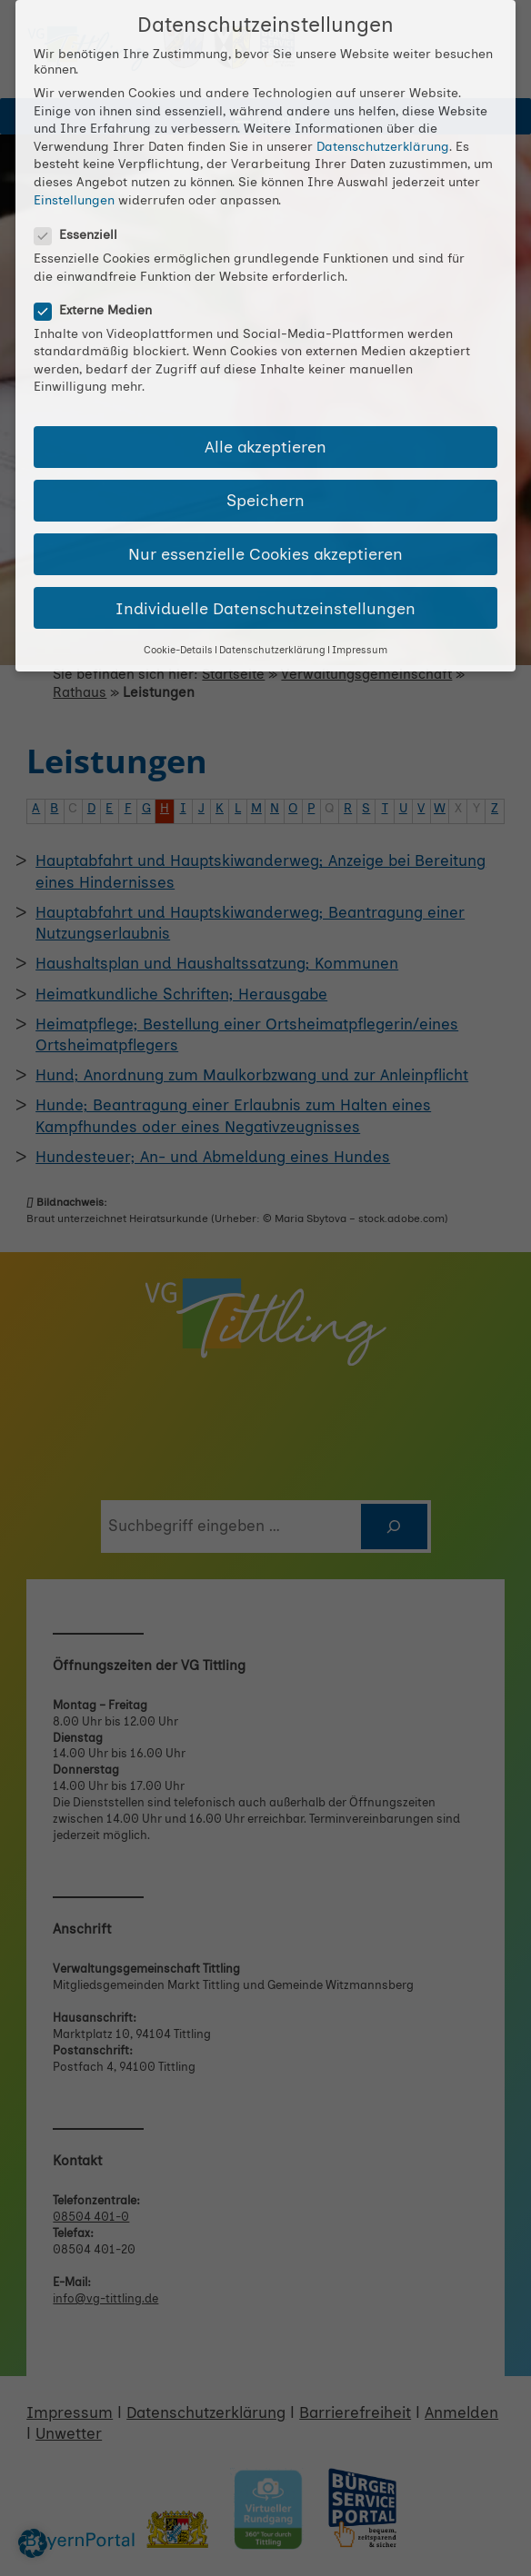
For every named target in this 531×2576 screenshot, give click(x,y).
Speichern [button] (265, 500)
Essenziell (83, 235)
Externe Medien (100, 310)
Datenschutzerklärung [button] (272, 650)
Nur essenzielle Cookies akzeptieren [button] (265, 553)
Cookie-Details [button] (178, 650)
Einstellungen (74, 200)
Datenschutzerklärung (382, 146)
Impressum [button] (359, 650)
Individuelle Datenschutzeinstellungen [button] (265, 608)
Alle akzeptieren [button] (265, 446)
